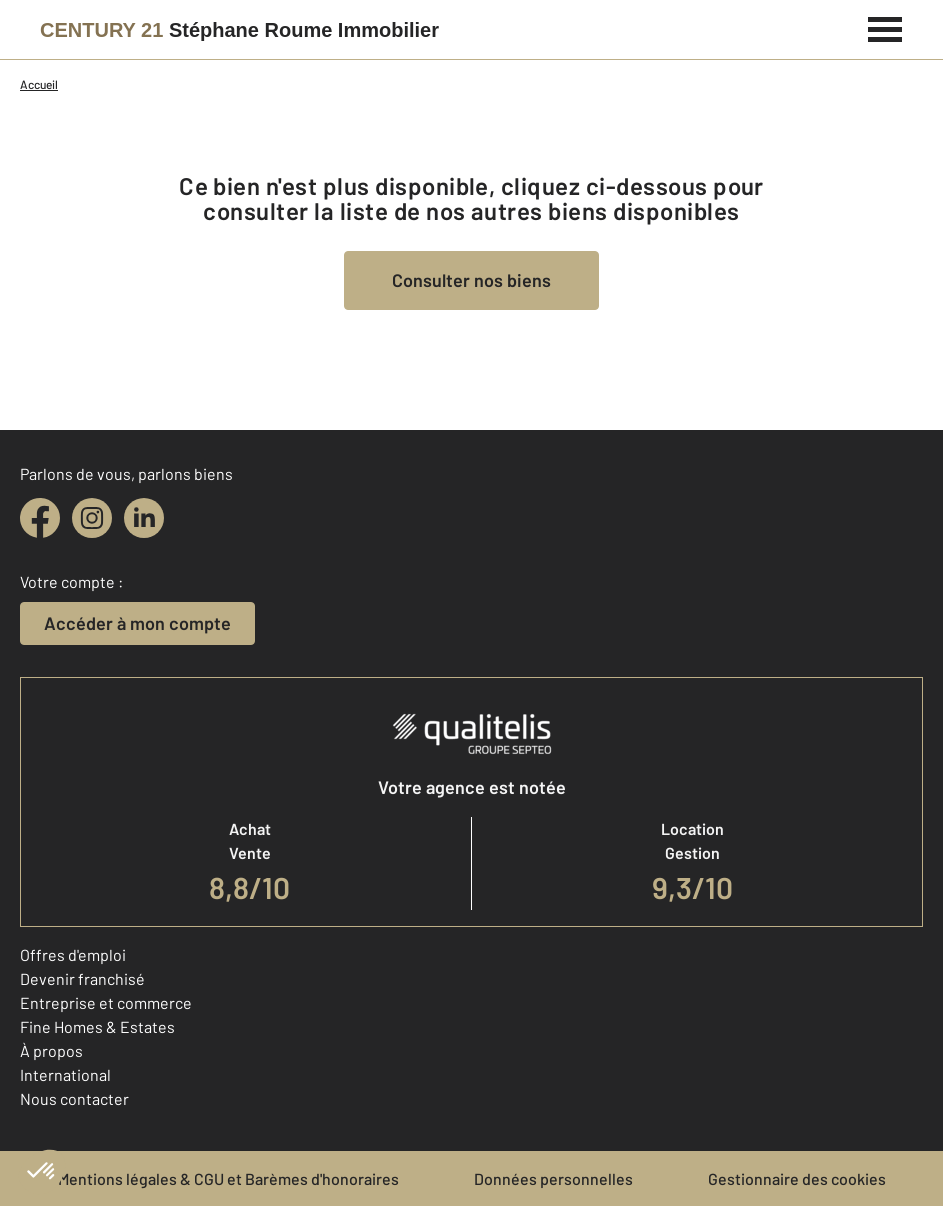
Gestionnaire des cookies (797, 1178)
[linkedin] (144, 518)
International (65, 1074)
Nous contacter (74, 1098)
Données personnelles (553, 1178)
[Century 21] (239, 30)
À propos (51, 1050)
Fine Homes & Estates (97, 1026)
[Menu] (885, 27)
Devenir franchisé (82, 978)
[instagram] (92, 518)
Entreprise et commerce (106, 1002)
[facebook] (40, 518)
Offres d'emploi (73, 954)
